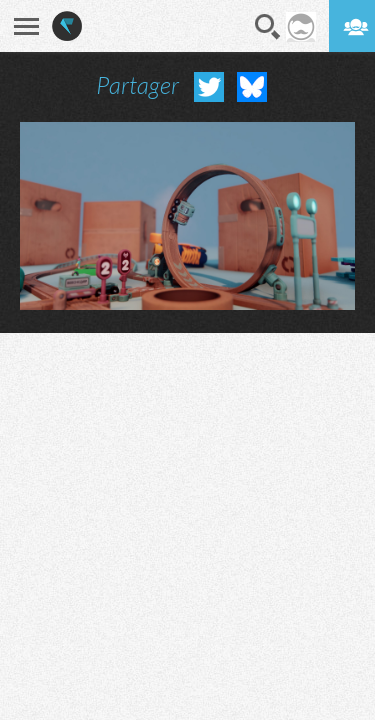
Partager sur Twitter (209, 87)
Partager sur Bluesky (252, 87)
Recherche (268, 27)
